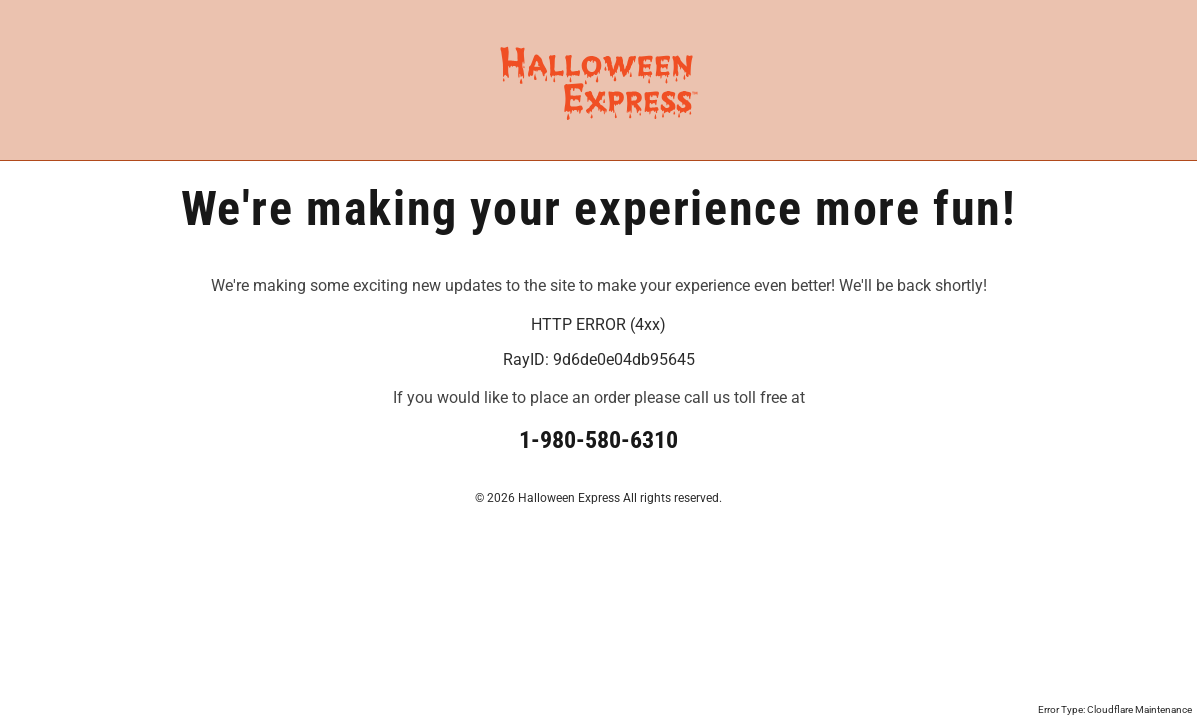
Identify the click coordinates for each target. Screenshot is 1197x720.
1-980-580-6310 (598, 440)
